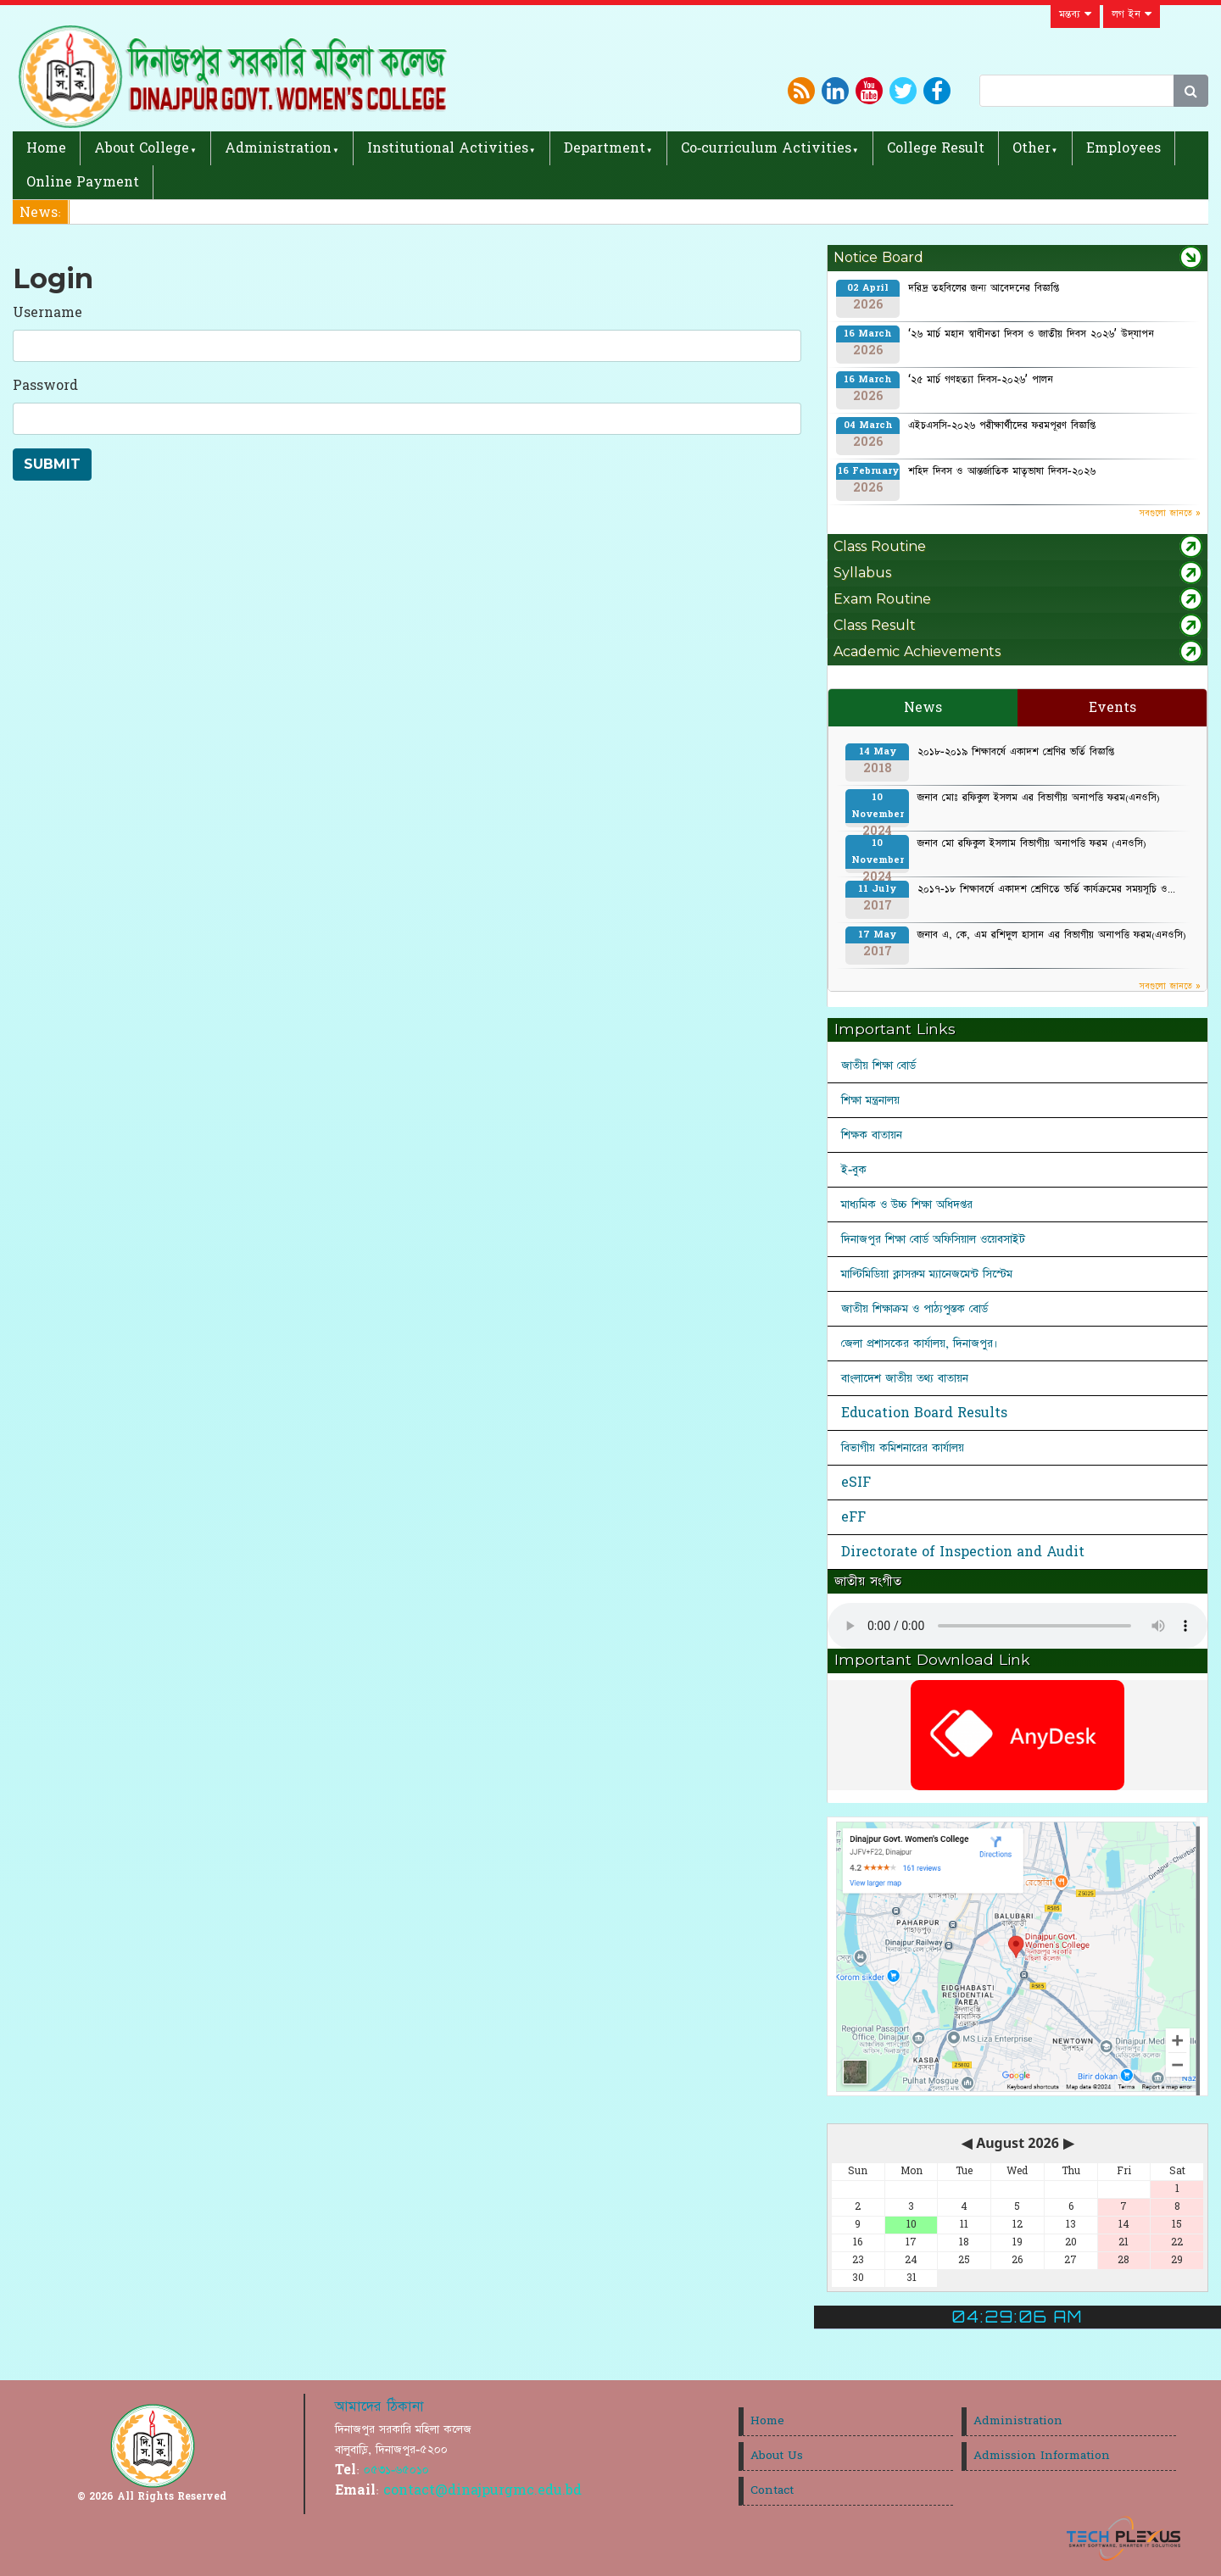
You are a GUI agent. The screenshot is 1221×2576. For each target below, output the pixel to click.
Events (1112, 707)
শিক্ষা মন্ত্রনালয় (870, 1100)
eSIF (856, 1482)
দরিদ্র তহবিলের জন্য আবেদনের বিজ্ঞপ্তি (983, 288)
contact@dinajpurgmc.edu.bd (482, 2490)
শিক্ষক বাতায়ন (871, 1135)
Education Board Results (924, 1413)
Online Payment (82, 182)
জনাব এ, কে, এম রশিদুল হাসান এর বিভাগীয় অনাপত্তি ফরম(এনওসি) (1051, 935)
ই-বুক (854, 1169)
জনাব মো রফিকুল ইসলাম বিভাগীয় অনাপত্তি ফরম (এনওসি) (1031, 843)
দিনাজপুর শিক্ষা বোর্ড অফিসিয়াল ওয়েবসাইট (933, 1239)
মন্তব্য (1075, 14)
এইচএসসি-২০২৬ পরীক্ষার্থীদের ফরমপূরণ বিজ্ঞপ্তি (1002, 425)
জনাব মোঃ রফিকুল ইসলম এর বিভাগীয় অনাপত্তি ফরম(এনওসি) (1038, 797)
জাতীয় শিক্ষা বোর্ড (878, 1065)
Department (604, 148)
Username (47, 312)
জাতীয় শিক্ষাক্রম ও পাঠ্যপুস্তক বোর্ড (914, 1308)
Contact (772, 2490)
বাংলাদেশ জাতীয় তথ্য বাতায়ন (904, 1378)
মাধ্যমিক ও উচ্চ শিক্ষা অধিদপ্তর (907, 1204)
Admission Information (1041, 2455)
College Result (935, 148)
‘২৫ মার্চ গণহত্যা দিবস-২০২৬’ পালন (980, 380)
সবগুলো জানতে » (1170, 513)
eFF (853, 1517)
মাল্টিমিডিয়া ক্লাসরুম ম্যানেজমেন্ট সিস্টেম (926, 1274)
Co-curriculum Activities (766, 148)
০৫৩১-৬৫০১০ (396, 2470)
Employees (1123, 148)
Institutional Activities (447, 148)
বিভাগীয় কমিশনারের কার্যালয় (902, 1447)
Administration (278, 148)
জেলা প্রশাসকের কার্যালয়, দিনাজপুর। (919, 1343)
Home (46, 148)
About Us (776, 2455)
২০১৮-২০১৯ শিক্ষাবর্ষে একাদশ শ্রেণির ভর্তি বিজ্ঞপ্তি (1015, 752)
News (923, 707)
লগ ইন (1131, 14)
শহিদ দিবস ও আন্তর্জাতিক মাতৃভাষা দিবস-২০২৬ (1002, 471)
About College (141, 148)
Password (45, 385)
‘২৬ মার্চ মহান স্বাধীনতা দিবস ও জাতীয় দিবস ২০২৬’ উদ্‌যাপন (1031, 334)
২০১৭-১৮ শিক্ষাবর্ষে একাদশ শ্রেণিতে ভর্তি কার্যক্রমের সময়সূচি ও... (1046, 889)
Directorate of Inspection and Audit (962, 1552)
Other (1031, 148)
